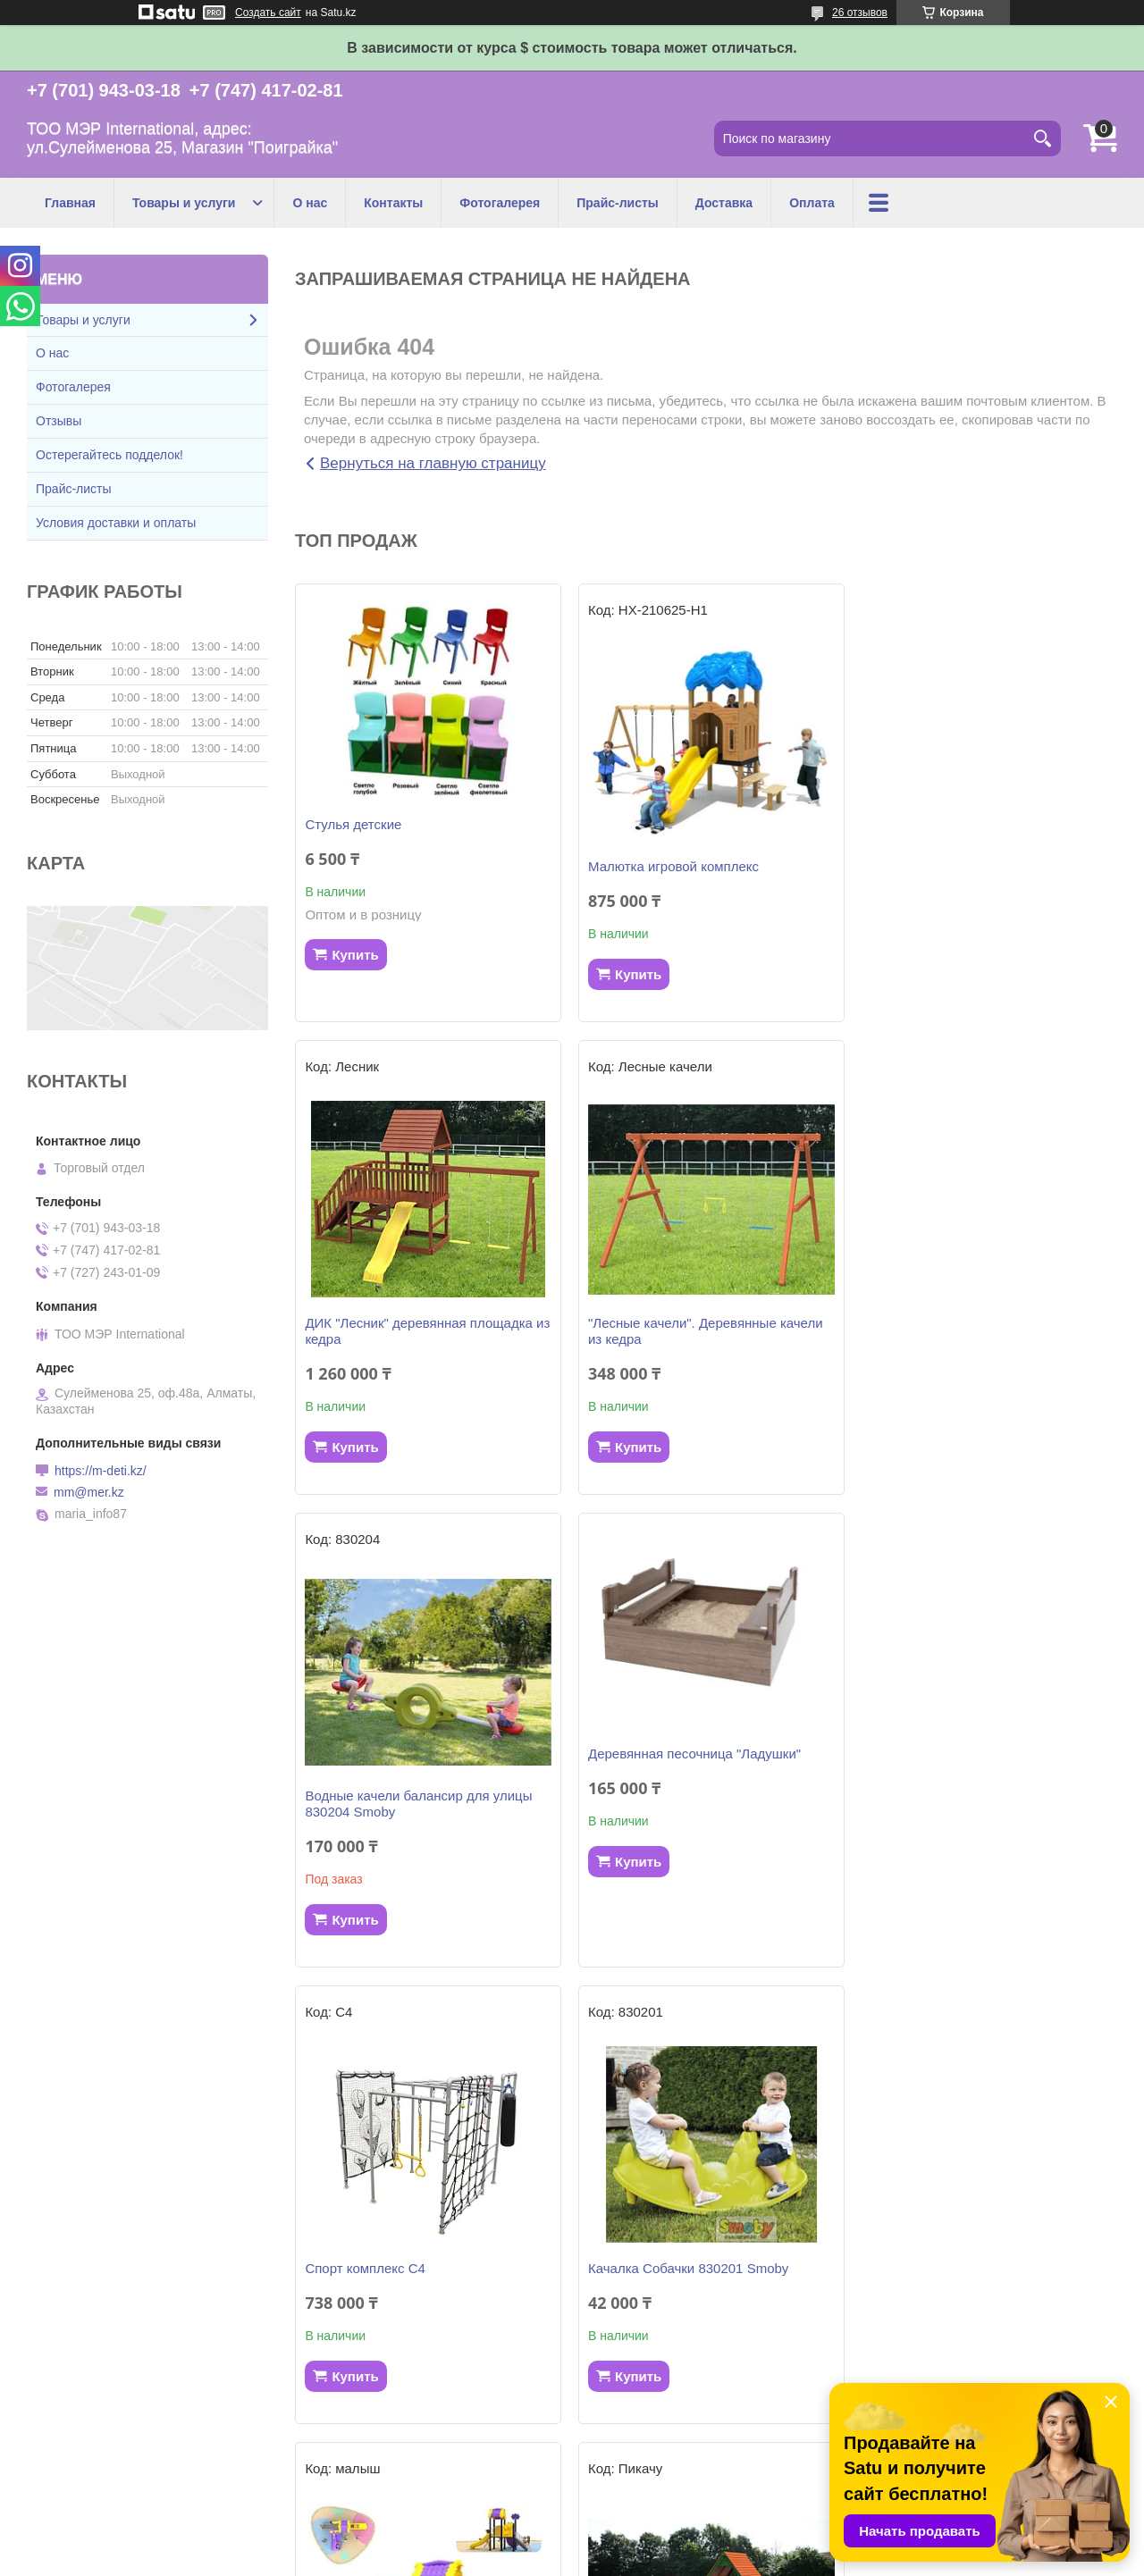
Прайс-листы (617, 203)
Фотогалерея (499, 203)
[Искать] (1043, 138)
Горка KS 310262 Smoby (939, 2268)
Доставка (724, 203)
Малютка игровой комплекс (670, 866)
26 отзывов (859, 12)
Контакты (393, 203)
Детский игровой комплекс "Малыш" (976, 1811)
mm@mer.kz (89, 1492)
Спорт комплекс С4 (365, 1811)
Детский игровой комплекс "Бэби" (689, 2268)
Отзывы (58, 421)
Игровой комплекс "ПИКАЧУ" (394, 2268)
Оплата (812, 203)
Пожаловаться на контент (632, 2559)
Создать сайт (268, 12)
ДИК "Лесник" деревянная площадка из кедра (978, 874)
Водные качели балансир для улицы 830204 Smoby (698, 1347)
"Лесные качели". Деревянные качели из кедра (422, 1347)
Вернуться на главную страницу (433, 463)
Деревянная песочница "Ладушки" (970, 1297)
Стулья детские (353, 824)
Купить (355, 954)
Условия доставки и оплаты (116, 523)
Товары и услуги (183, 203)
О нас (309, 203)
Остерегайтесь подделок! (109, 455)
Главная (70, 203)
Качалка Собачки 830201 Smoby (685, 1811)
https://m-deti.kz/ (101, 1471)
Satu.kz (648, 2543)
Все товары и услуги (699, 2456)
